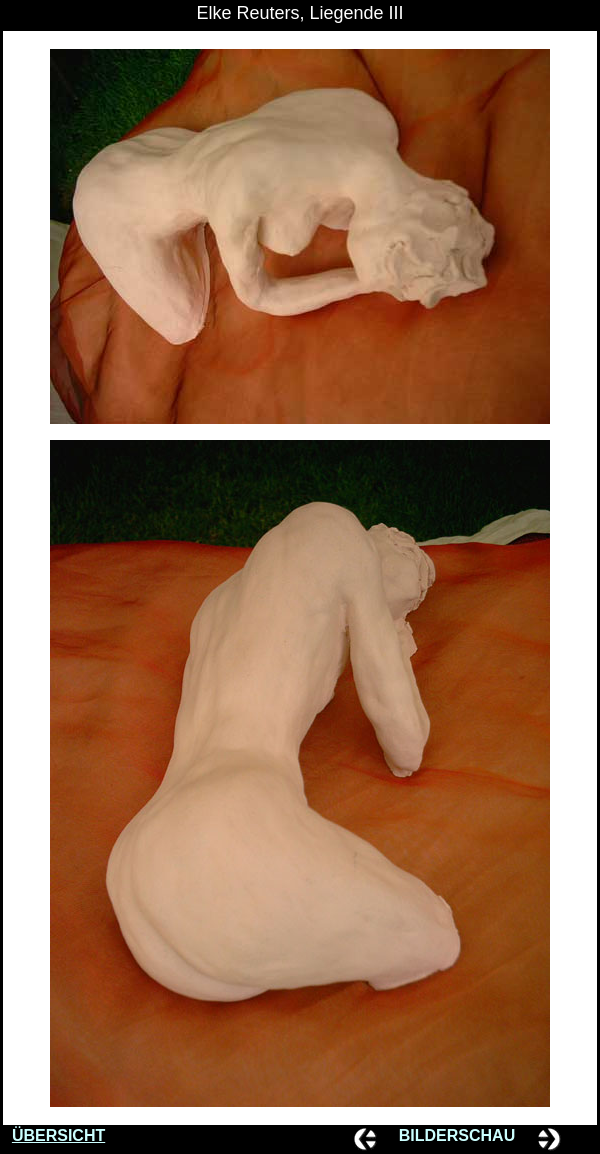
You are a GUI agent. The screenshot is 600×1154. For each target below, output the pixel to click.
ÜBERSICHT (58, 1135)
